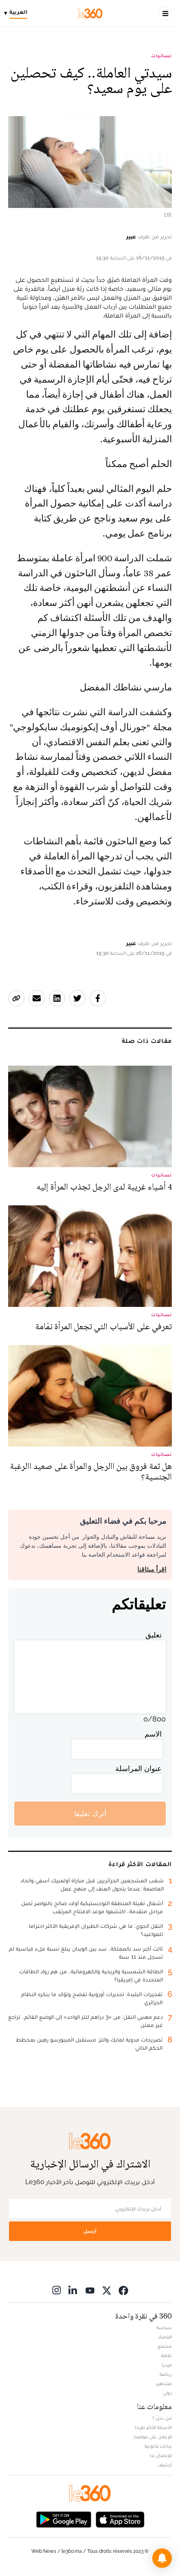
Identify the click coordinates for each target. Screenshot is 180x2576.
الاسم (153, 1734)
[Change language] (17, 13)
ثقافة (166, 2355)
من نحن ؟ (162, 2418)
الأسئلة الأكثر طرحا (153, 2427)
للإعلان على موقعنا (153, 2437)
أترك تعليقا (90, 1813)
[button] (162, 2558)
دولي (167, 2393)
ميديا (167, 2365)
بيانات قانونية (158, 2446)
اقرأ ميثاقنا (151, 1569)
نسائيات (161, 55)
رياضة (166, 2374)
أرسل (90, 2231)
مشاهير (164, 2383)
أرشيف (165, 2465)
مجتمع (165, 2346)
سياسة (164, 2327)
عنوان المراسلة (138, 1768)
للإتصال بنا (161, 2455)
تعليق (153, 1635)
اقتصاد (165, 2337)
